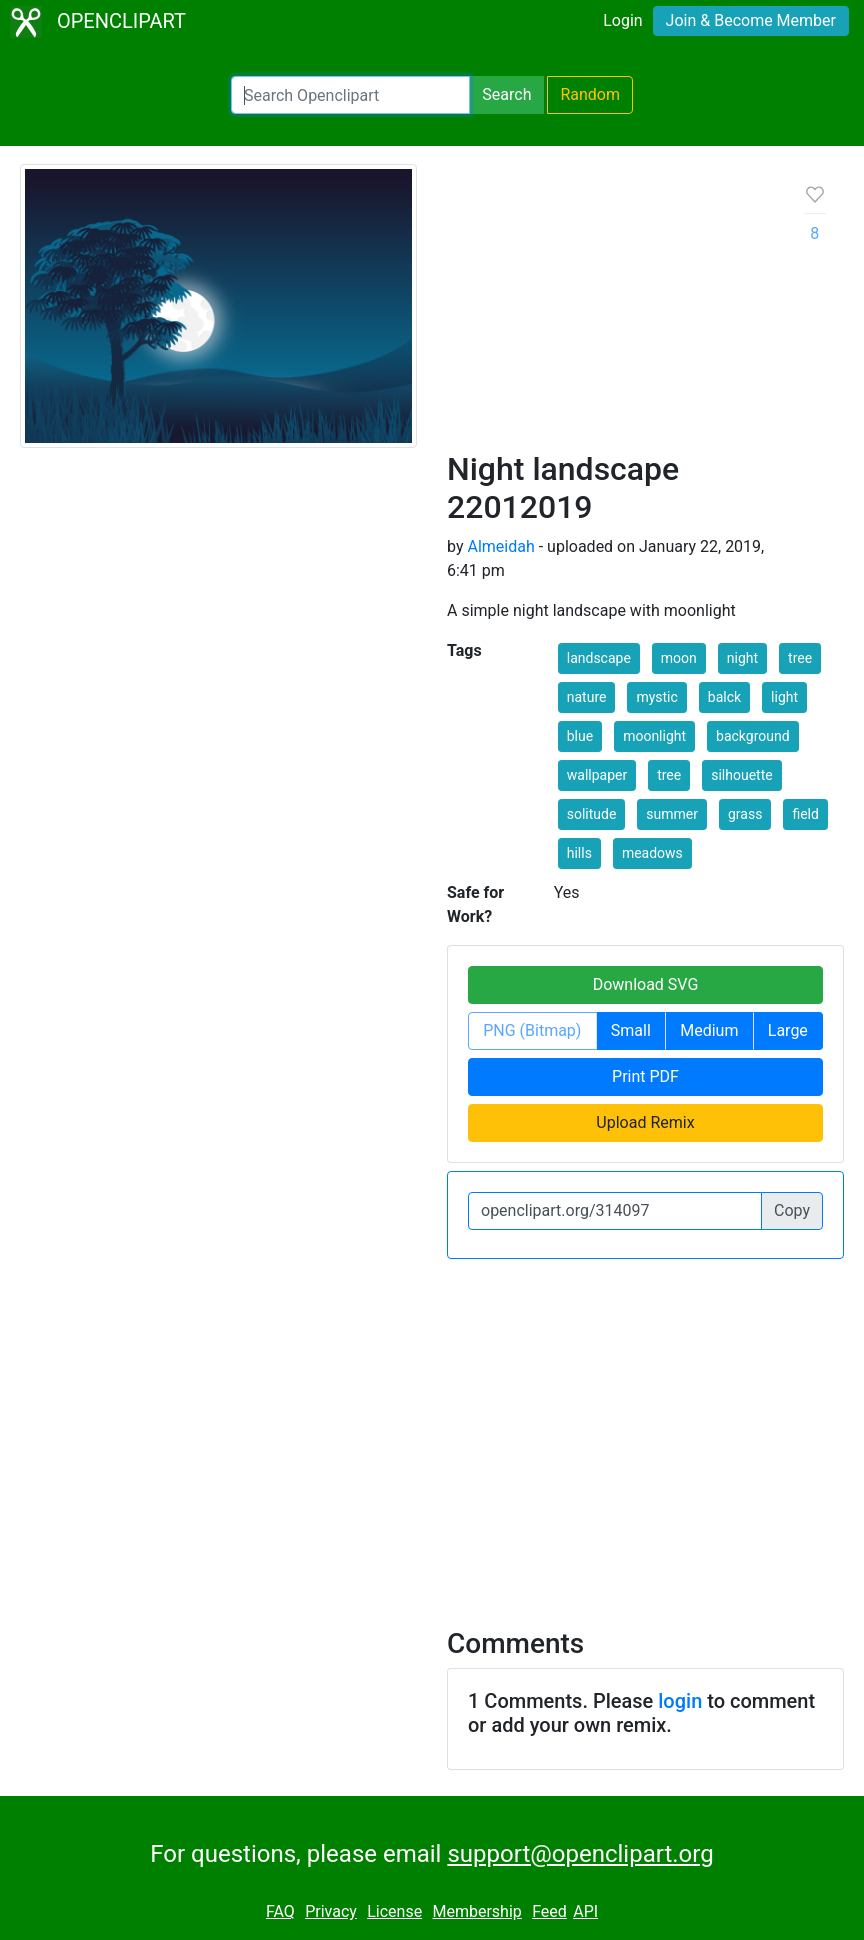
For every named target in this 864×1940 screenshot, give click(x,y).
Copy (792, 1210)
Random (590, 94)
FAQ (280, 1911)
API (585, 1911)
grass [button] (745, 814)
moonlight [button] (654, 736)
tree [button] (800, 658)
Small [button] (631, 1030)
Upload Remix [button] (645, 1122)
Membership (476, 1911)
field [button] (805, 814)
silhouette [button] (741, 775)
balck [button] (724, 697)
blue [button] (580, 736)
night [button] (742, 658)
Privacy (331, 1911)
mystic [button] (656, 697)
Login (622, 20)
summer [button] (672, 814)
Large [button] (788, 1030)
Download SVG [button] (646, 984)
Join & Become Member (751, 20)
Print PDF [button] (645, 1076)
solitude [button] (592, 814)
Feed (549, 1911)
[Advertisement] (610, 315)
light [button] (784, 697)
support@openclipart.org (580, 1854)
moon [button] (679, 658)
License (394, 1911)
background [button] (753, 736)
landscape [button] (599, 658)
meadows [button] (652, 853)
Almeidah (500, 546)
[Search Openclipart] (350, 95)
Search (506, 94)
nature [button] (587, 697)
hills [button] (579, 853)
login (680, 1701)
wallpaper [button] (597, 775)
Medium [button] (709, 1030)
